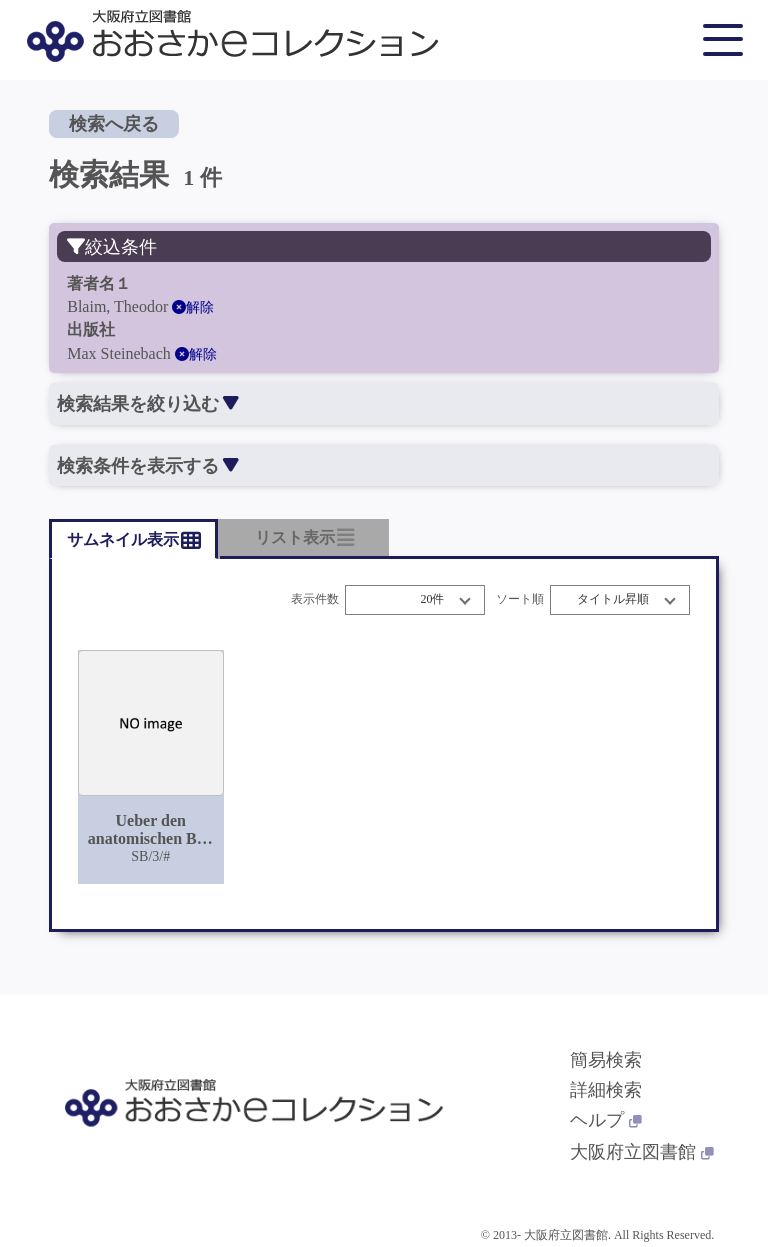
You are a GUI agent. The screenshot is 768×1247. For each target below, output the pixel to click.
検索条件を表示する (147, 466)
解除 (193, 307)
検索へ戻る (114, 124)
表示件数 (315, 599)
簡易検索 (606, 1060)
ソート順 (520, 599)
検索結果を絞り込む (147, 404)
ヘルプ (606, 1120)
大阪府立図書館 (642, 1152)
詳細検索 (606, 1090)
